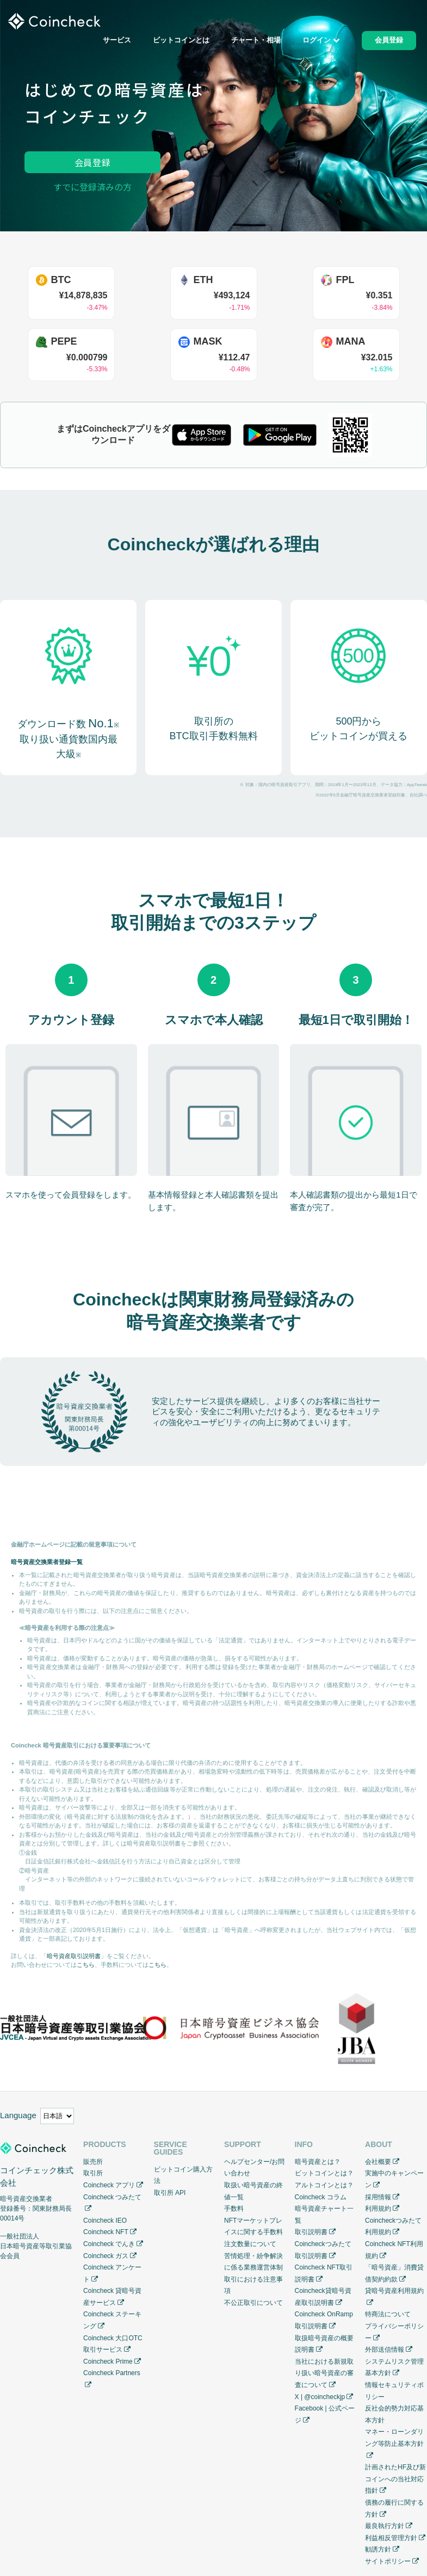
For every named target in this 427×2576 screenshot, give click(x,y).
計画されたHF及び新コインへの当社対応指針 (395, 2478)
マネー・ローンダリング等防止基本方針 (394, 2438)
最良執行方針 (384, 2526)
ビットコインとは (181, 40)
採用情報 (378, 2197)
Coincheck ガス (105, 2256)
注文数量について (250, 2244)
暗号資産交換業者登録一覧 (47, 1562)
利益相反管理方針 (391, 2538)
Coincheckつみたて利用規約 (393, 2226)
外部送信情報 (384, 2349)
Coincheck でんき (109, 2244)
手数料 (234, 2208)
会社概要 (378, 2162)
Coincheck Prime (108, 2361)
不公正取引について (253, 2303)
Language (18, 2115)
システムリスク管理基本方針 (394, 2367)
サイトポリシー (388, 2561)
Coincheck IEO (105, 2220)
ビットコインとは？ (324, 2173)
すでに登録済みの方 (92, 186)
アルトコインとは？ (324, 2185)
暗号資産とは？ (318, 2162)
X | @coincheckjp (320, 2397)
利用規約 (378, 2208)
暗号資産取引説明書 (74, 1956)
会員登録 (93, 162)
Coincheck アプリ (109, 2185)
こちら (86, 1964)
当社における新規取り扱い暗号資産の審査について (324, 2373)
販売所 (93, 2162)
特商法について (388, 2314)
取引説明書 (311, 2232)
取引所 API (170, 2193)
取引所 (93, 2173)
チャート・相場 (256, 40)
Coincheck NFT (105, 2232)
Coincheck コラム (320, 2197)
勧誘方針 (378, 2549)
